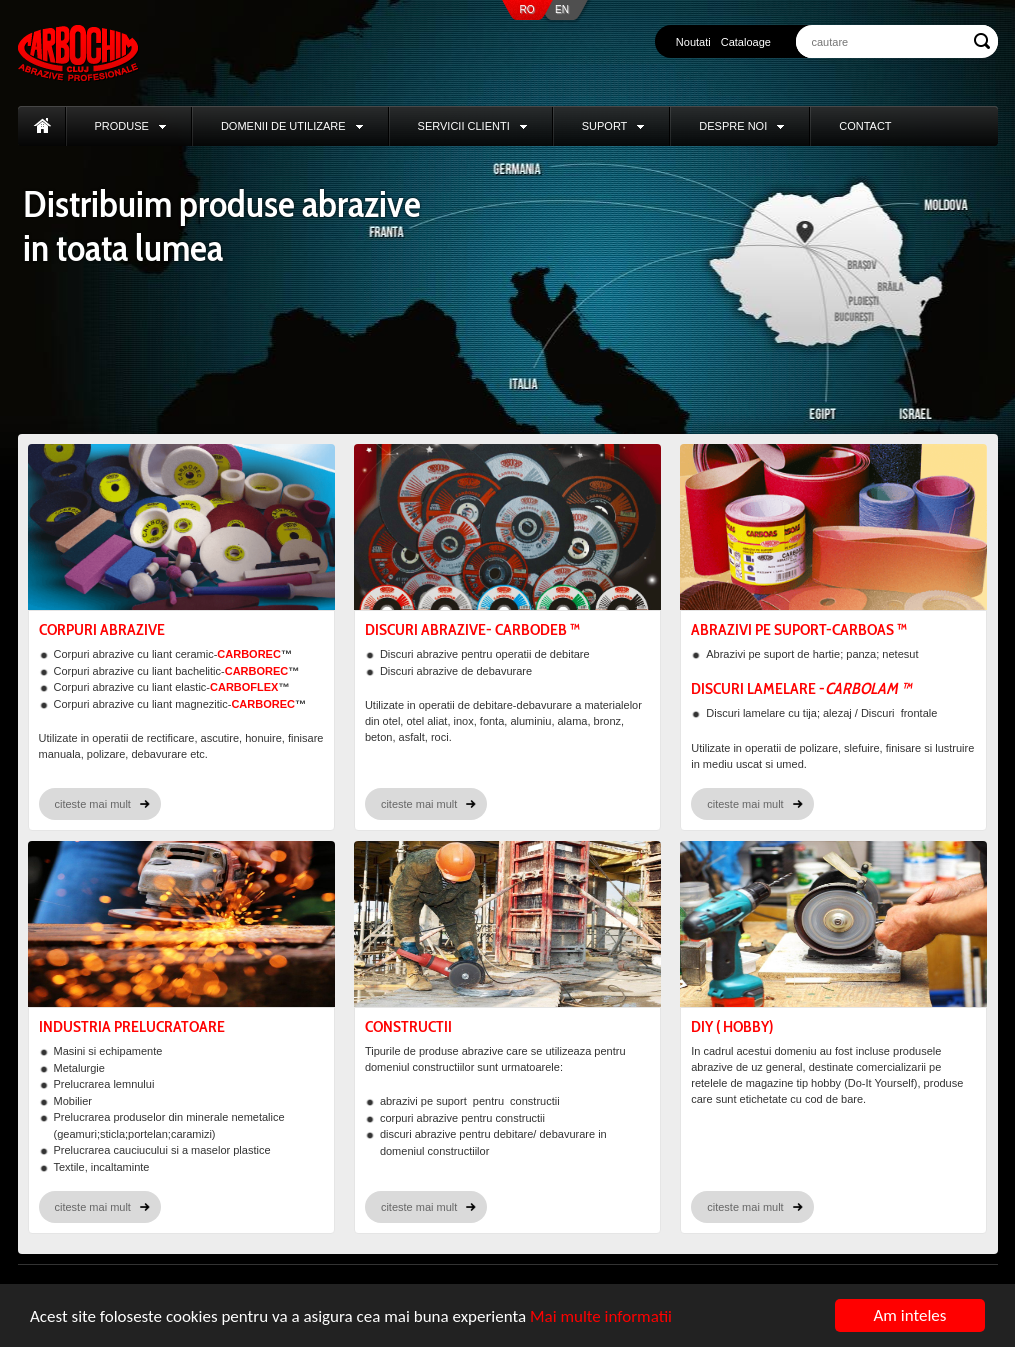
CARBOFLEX (244, 687)
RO (527, 9)
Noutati (693, 42)
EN (562, 9)
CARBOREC (249, 654)
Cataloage (746, 42)
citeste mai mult (93, 804)
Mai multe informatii (601, 1316)
